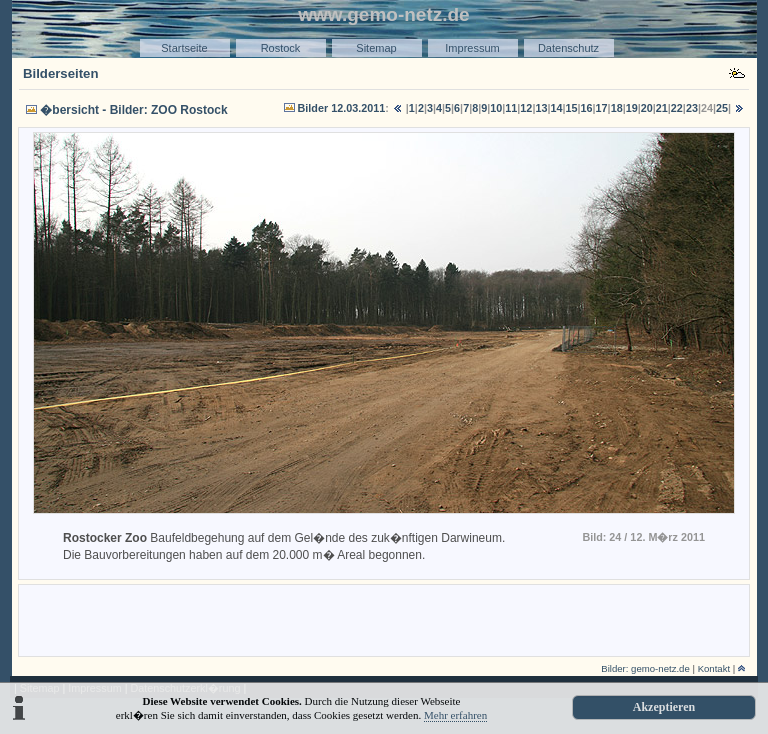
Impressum (472, 48)
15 (572, 108)
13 (541, 108)
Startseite (184, 48)
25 (722, 108)
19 (632, 108)
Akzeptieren (664, 707)
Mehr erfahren (455, 715)
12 (526, 108)
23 (692, 108)
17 (602, 108)
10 (496, 108)
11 (511, 108)
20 (647, 108)
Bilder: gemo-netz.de (645, 668)
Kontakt (714, 668)
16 (587, 108)
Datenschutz (568, 48)
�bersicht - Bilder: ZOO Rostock (133, 110)
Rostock (281, 48)
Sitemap (376, 48)
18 (617, 108)
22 (677, 108)
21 (662, 108)
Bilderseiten (61, 73)
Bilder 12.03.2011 (342, 108)
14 (556, 108)
